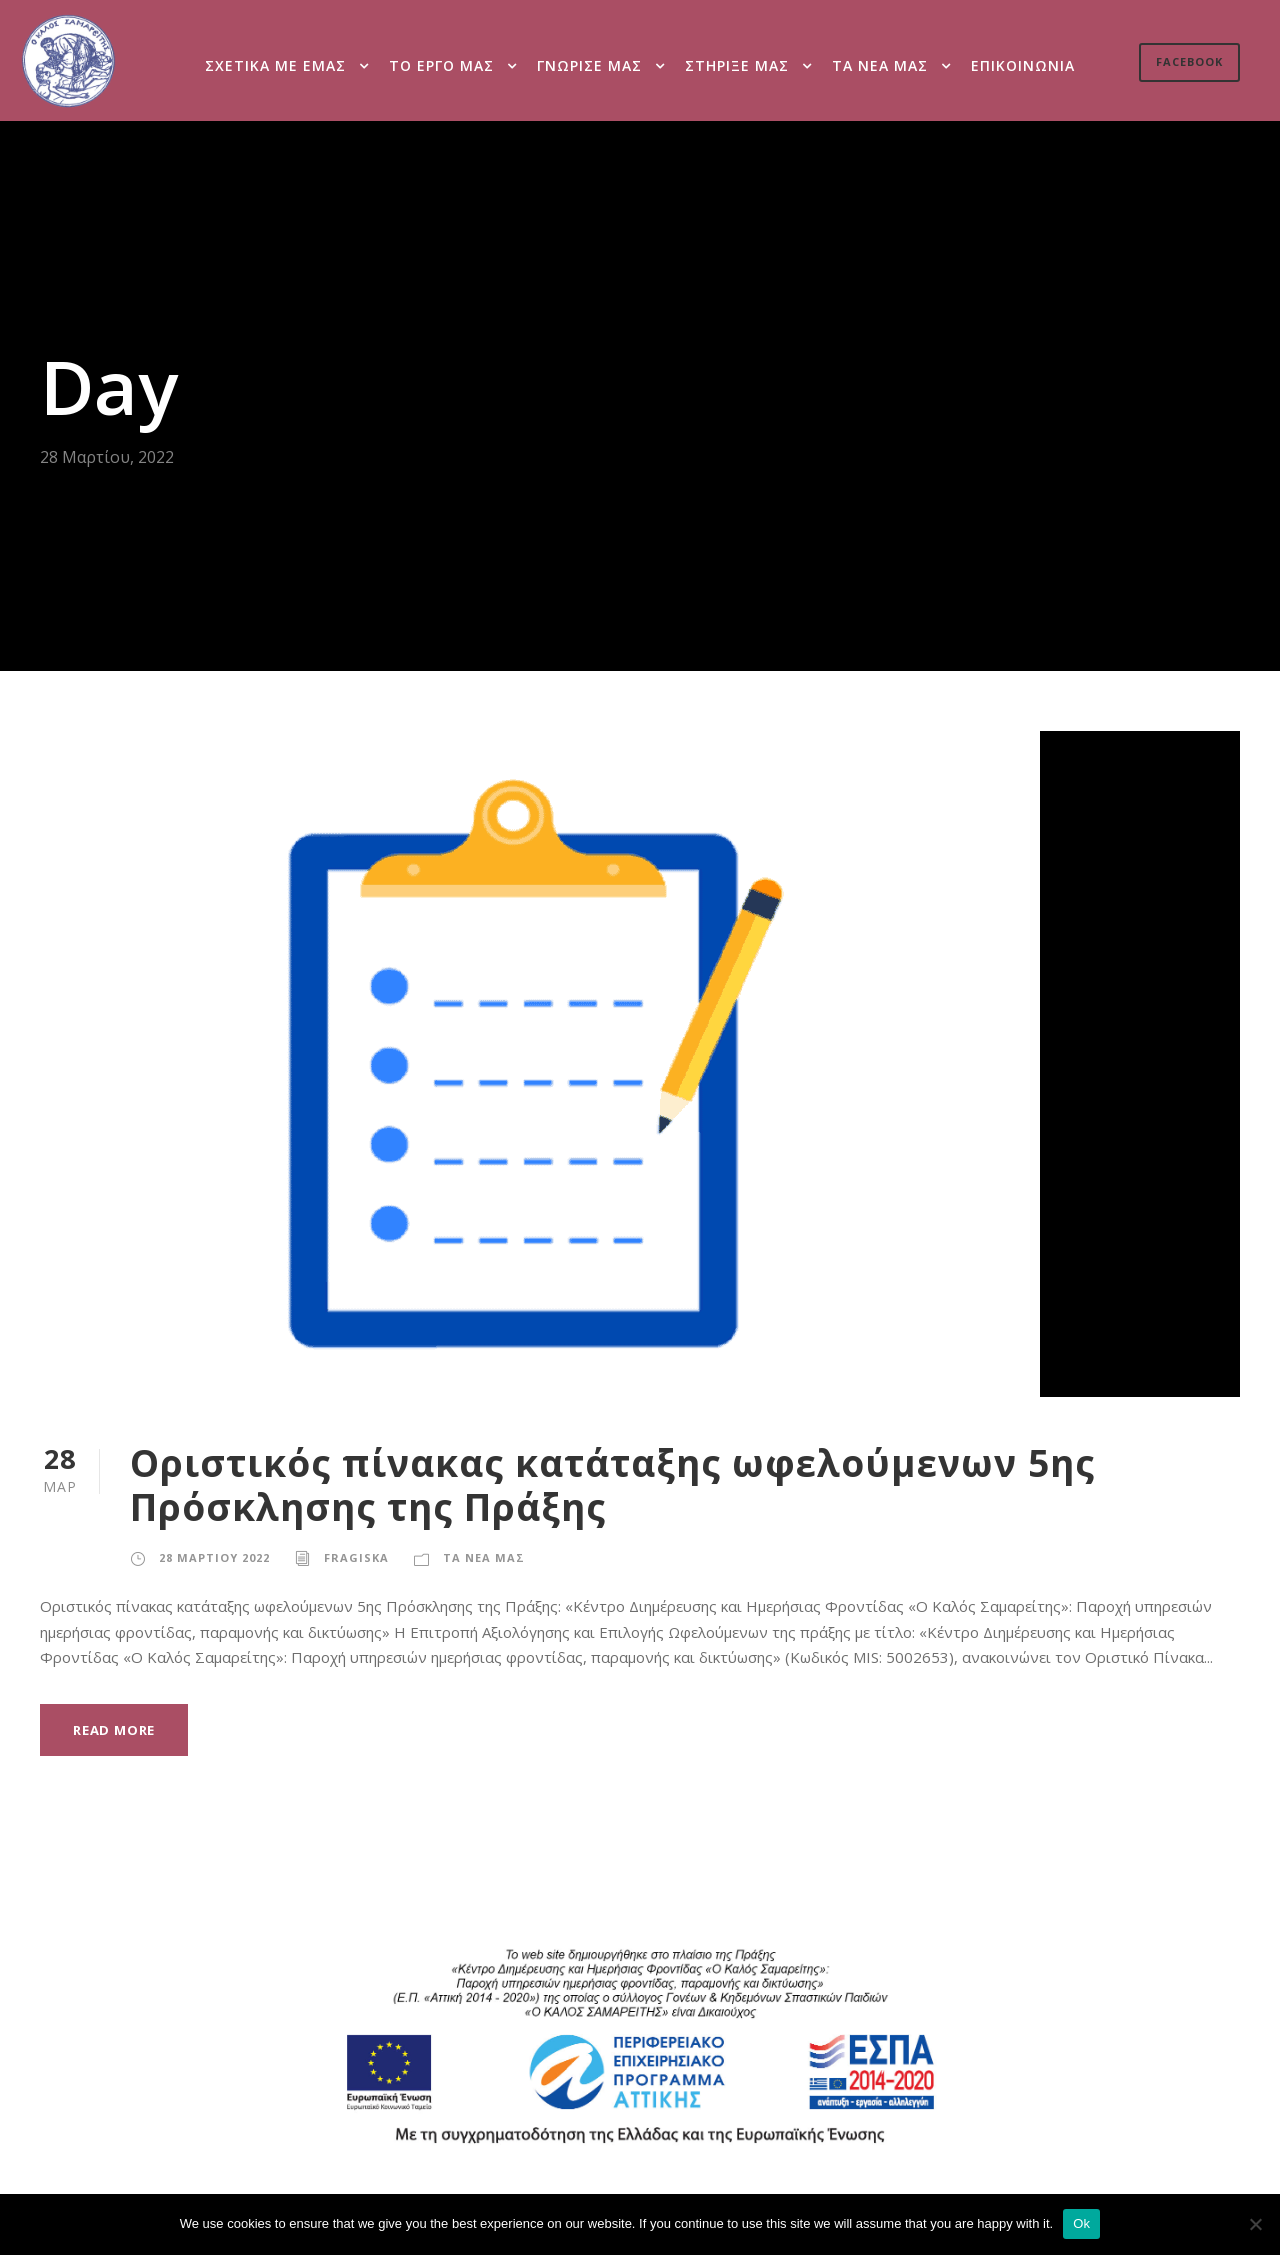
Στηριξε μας (740, 65)
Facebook (1188, 62)
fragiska (353, 1557)
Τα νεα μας (881, 65)
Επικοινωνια (1024, 65)
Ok (1081, 2223)
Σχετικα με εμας (275, 65)
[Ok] (1255, 2224)
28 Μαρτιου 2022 (213, 1557)
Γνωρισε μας (592, 65)
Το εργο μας (443, 65)
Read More (116, 1728)
